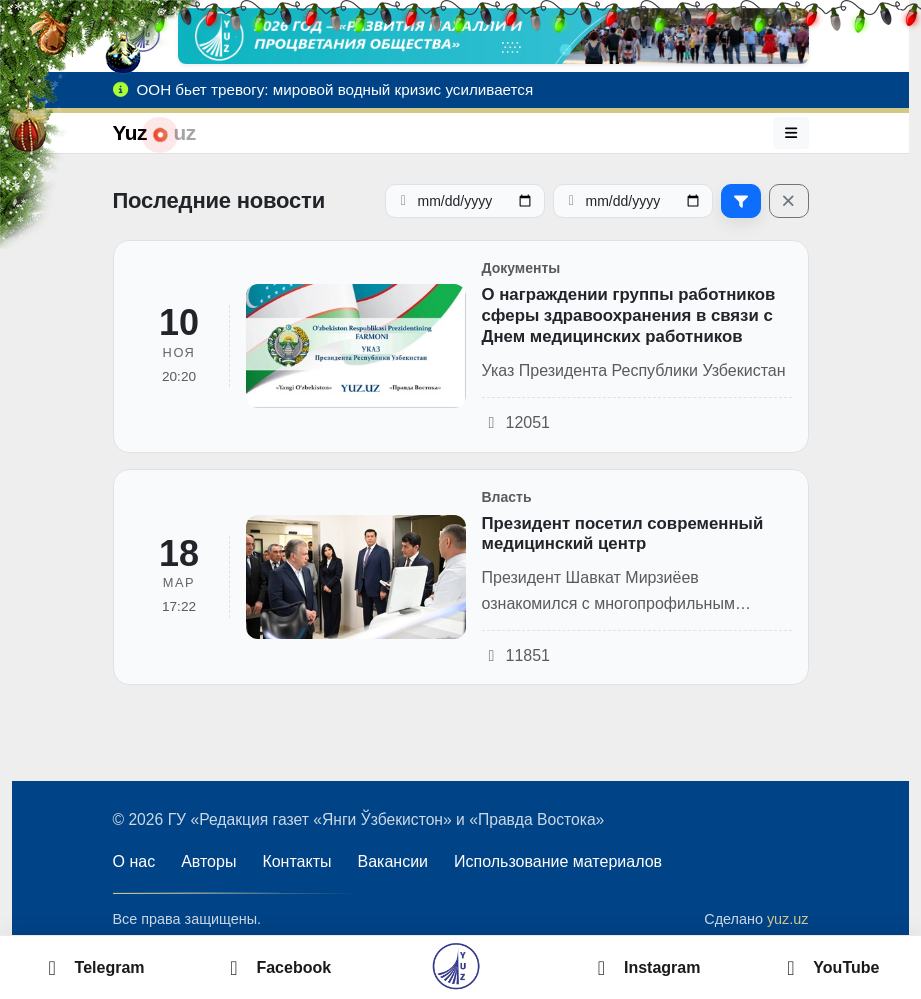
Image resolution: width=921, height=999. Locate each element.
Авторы (208, 861)
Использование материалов (558, 861)
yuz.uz (788, 919)
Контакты (296, 861)
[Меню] (791, 133)
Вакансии (393, 861)
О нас (134, 861)
